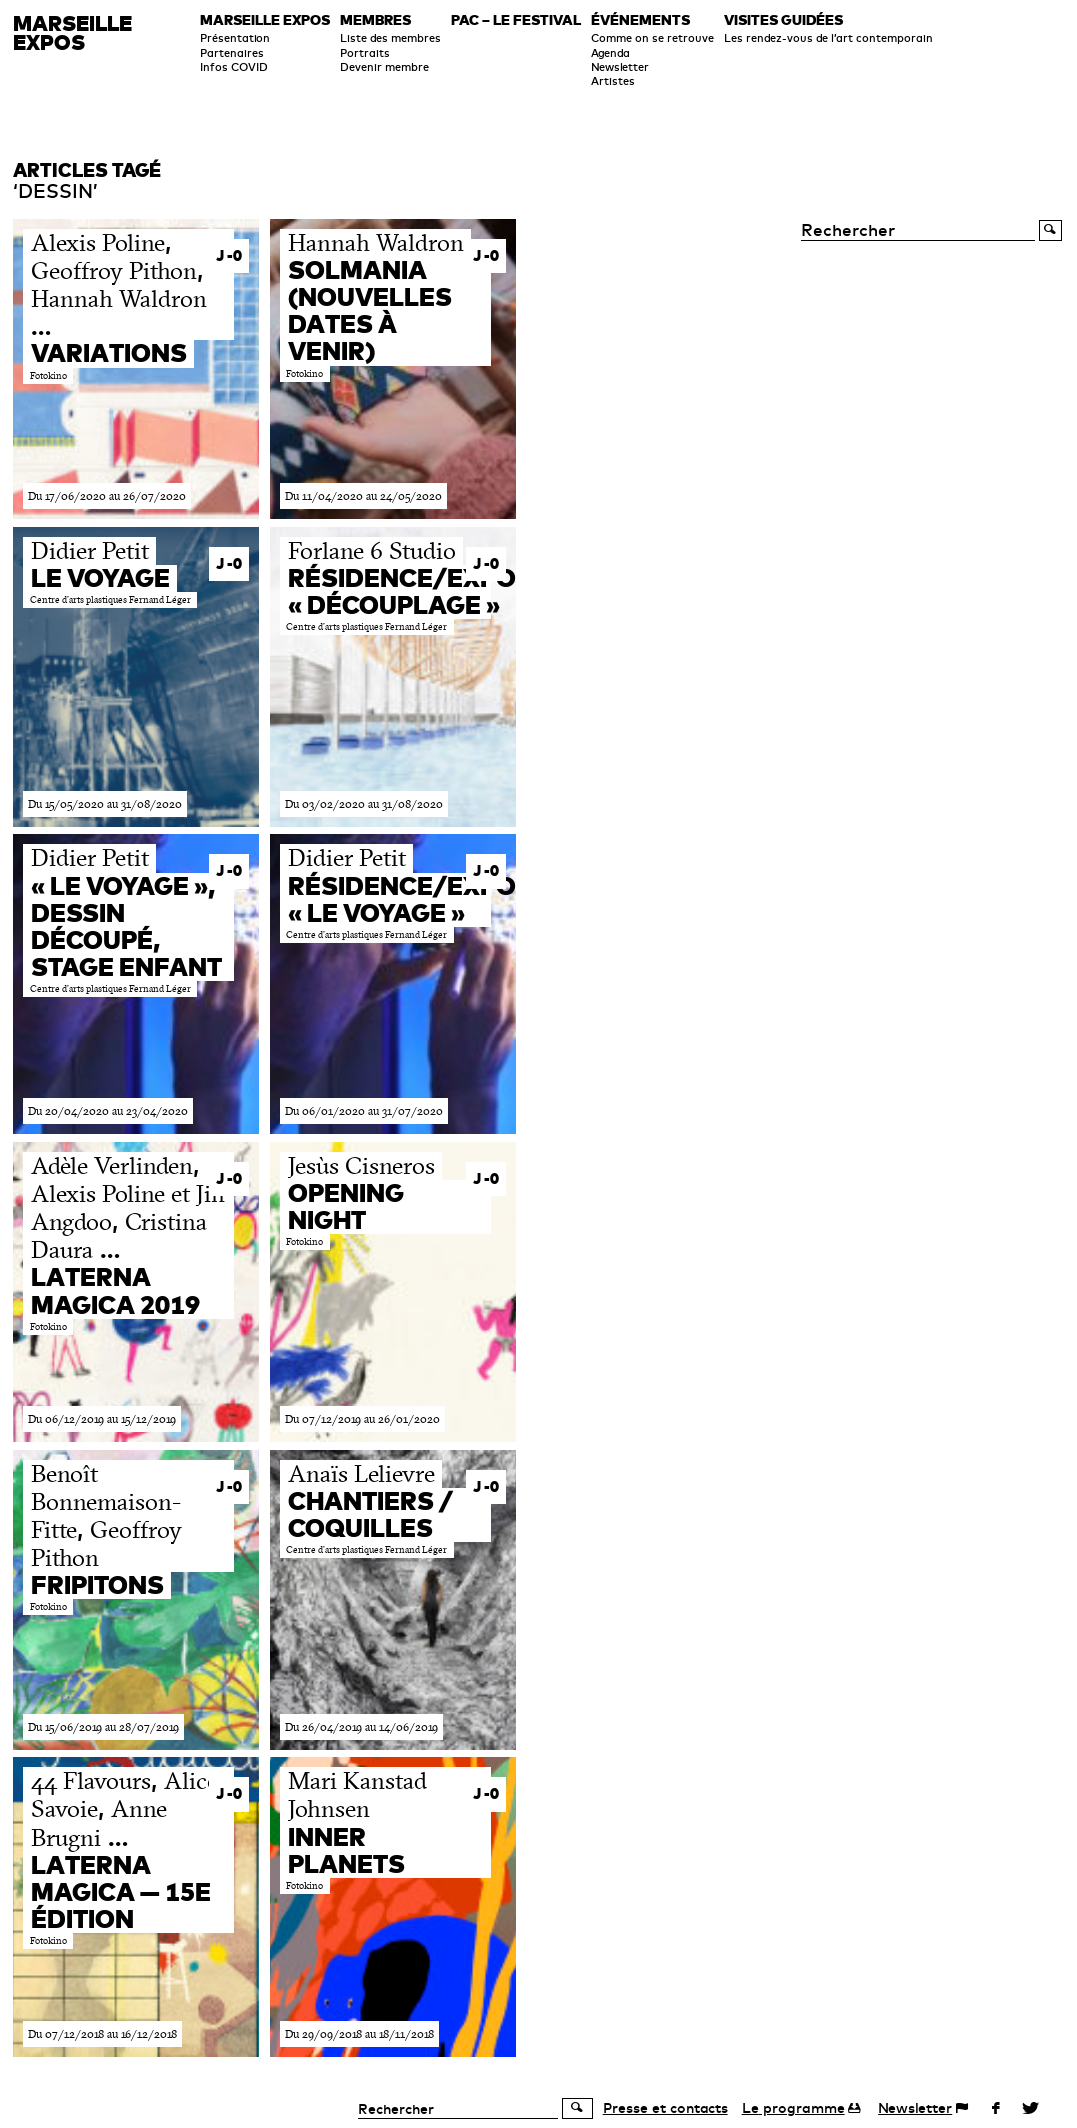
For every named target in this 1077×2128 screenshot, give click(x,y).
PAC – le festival (516, 21)
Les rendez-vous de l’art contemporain (828, 38)
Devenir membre (384, 67)
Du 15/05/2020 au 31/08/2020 (105, 804)
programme (793, 2108)
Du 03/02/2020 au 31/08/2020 (364, 804)
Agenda (610, 53)
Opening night (346, 1206)
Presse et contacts (665, 2108)
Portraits (365, 53)
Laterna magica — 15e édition (121, 1892)
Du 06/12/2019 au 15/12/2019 (102, 1419)
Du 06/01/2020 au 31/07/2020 (364, 1111)
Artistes (613, 81)
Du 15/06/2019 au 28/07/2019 (103, 1727)
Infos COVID (234, 67)
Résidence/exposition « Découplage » (444, 591)
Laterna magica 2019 (115, 1290)
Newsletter (620, 67)
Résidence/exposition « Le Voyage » (444, 899)
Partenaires (232, 53)
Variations (109, 353)
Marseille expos (265, 21)
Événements (640, 21)
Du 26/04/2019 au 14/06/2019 (361, 1727)
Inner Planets (346, 1850)
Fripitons (97, 1585)
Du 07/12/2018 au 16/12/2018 (102, 2034)
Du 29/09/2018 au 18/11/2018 (359, 2034)
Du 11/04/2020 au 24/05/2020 (363, 496)
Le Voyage (100, 578)
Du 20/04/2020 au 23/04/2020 (108, 1111)
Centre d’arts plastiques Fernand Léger (110, 600)
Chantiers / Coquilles (370, 1514)
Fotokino (48, 376)
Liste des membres (390, 38)
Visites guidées (783, 21)
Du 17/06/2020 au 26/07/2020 (107, 496)
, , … (119, 284)
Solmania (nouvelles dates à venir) (370, 310)
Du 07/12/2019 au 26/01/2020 (362, 1419)
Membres (375, 21)
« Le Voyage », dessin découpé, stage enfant (126, 926)
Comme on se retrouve (652, 38)
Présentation (235, 38)
